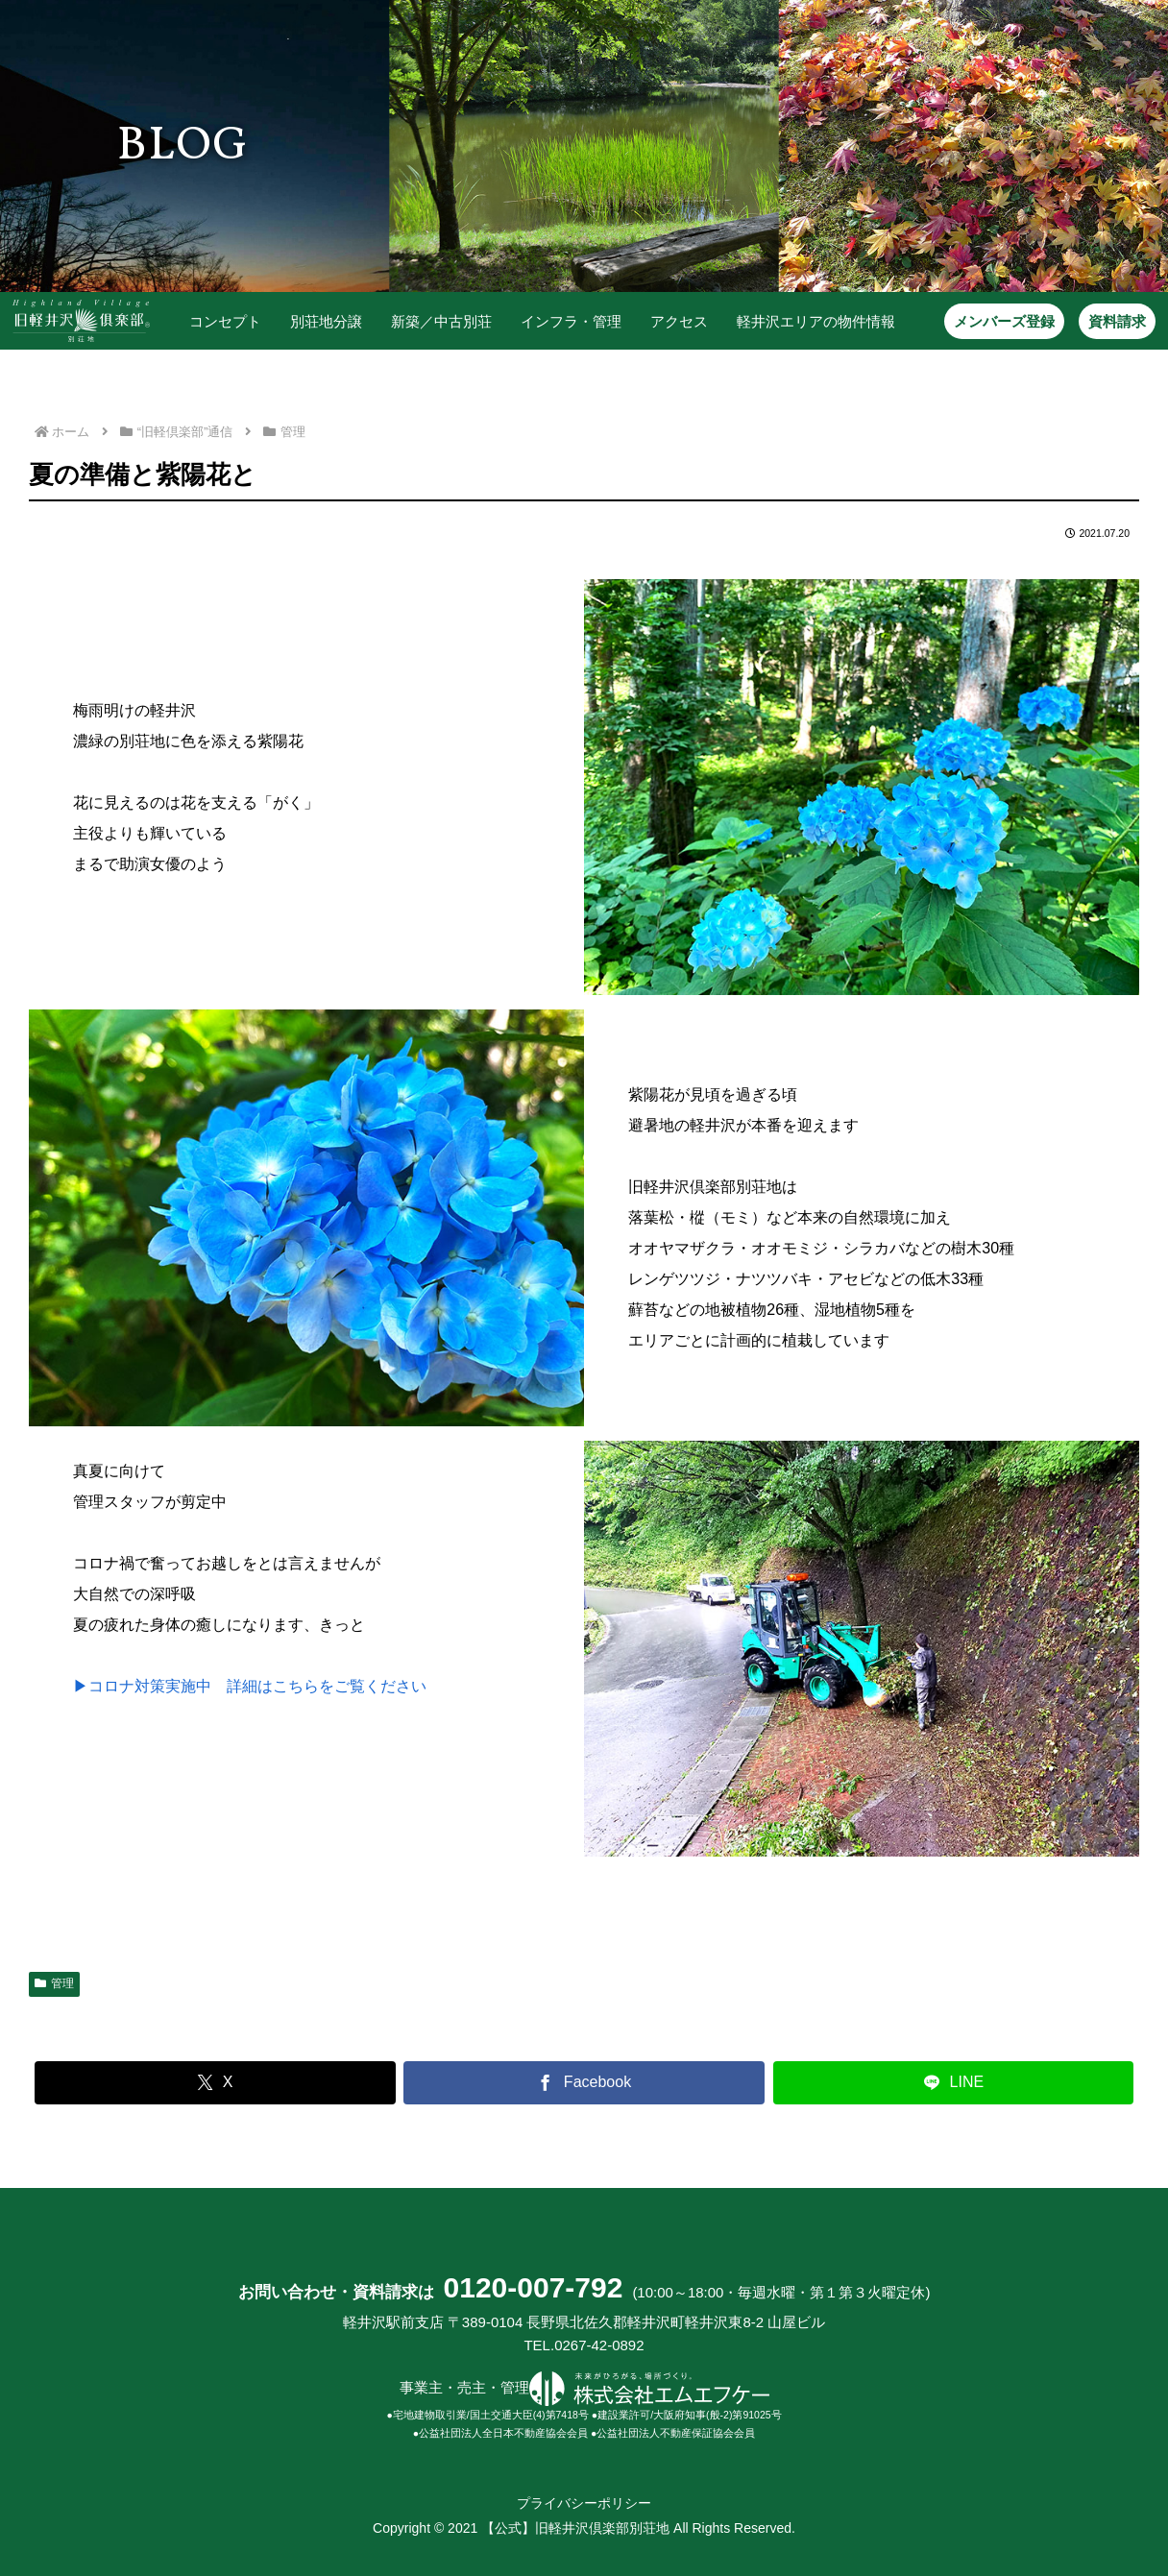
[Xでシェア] (215, 2082)
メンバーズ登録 (1002, 321)
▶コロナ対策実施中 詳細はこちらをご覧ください (249, 1686)
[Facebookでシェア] (584, 2082)
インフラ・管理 (569, 321)
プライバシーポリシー (584, 2503)
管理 (54, 1983)
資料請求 (1115, 321)
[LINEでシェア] (953, 2082)
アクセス (677, 321)
